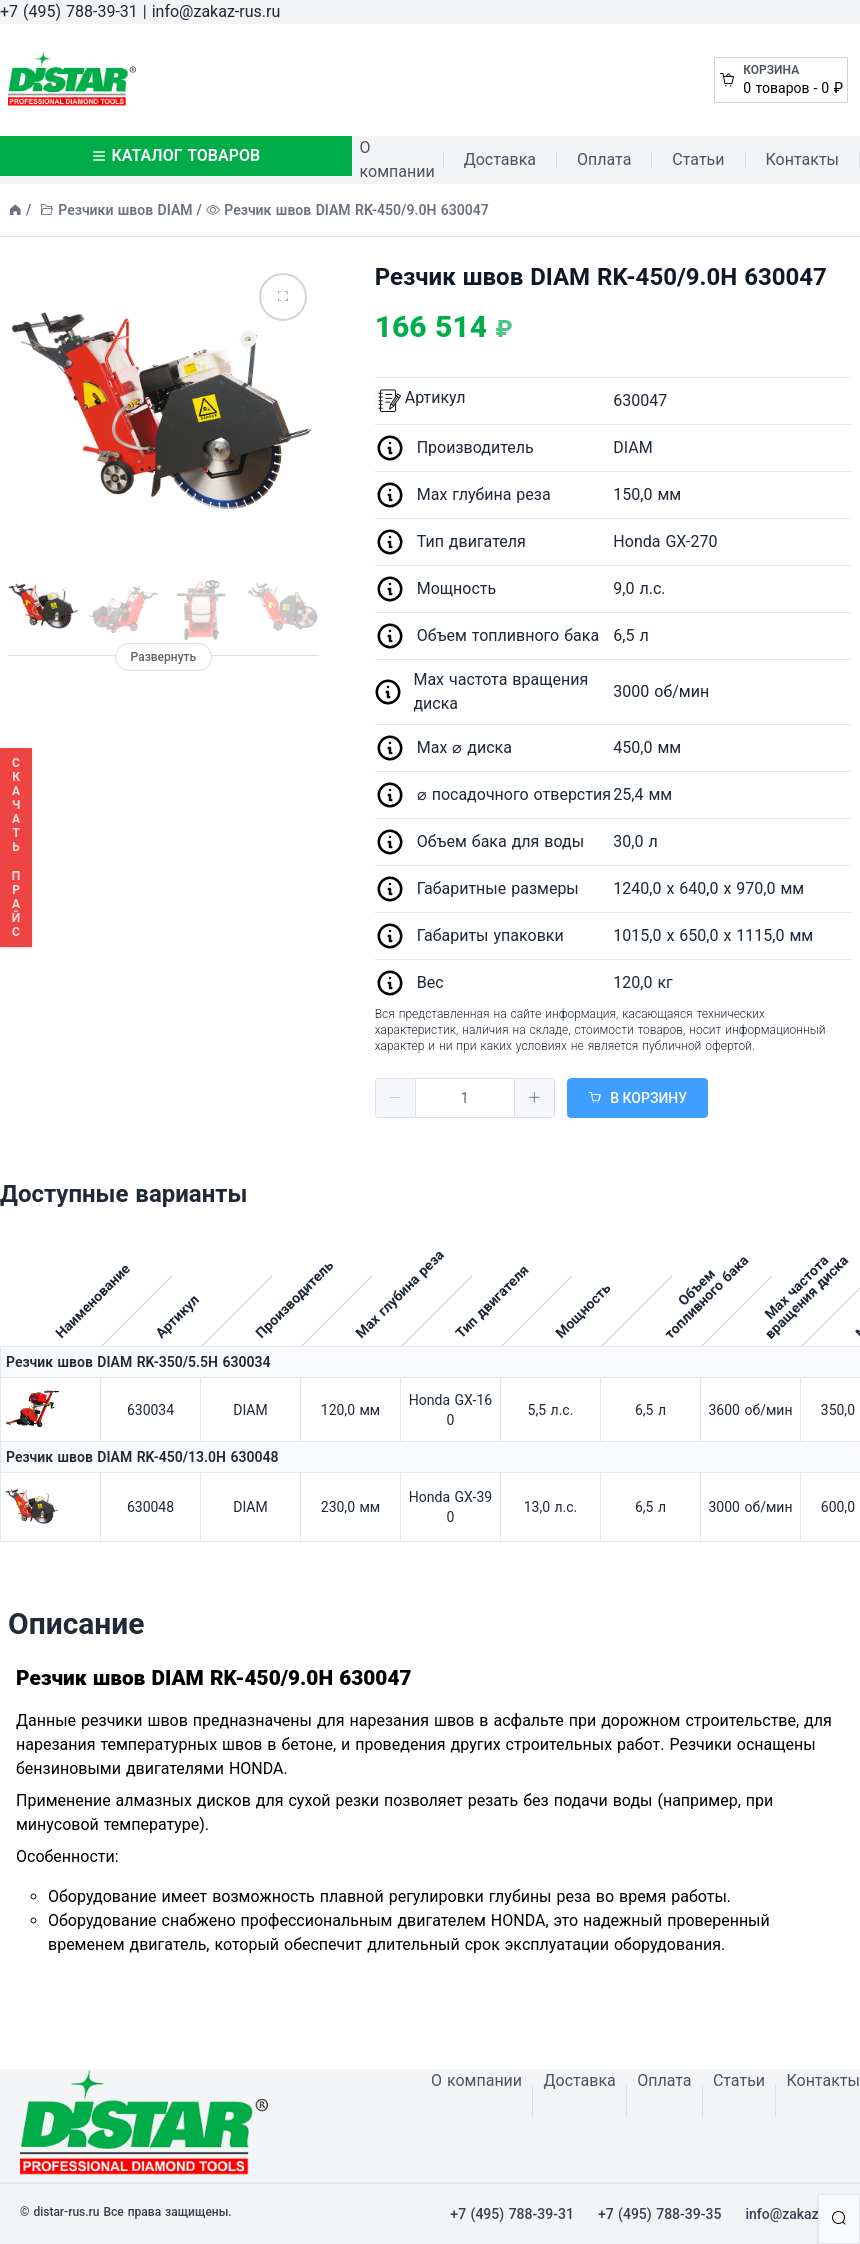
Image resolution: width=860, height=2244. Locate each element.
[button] (396, 1098)
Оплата (604, 159)
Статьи (698, 159)
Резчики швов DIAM (125, 210)
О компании (397, 159)
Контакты (802, 159)
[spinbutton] (465, 1098)
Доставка (500, 159)
